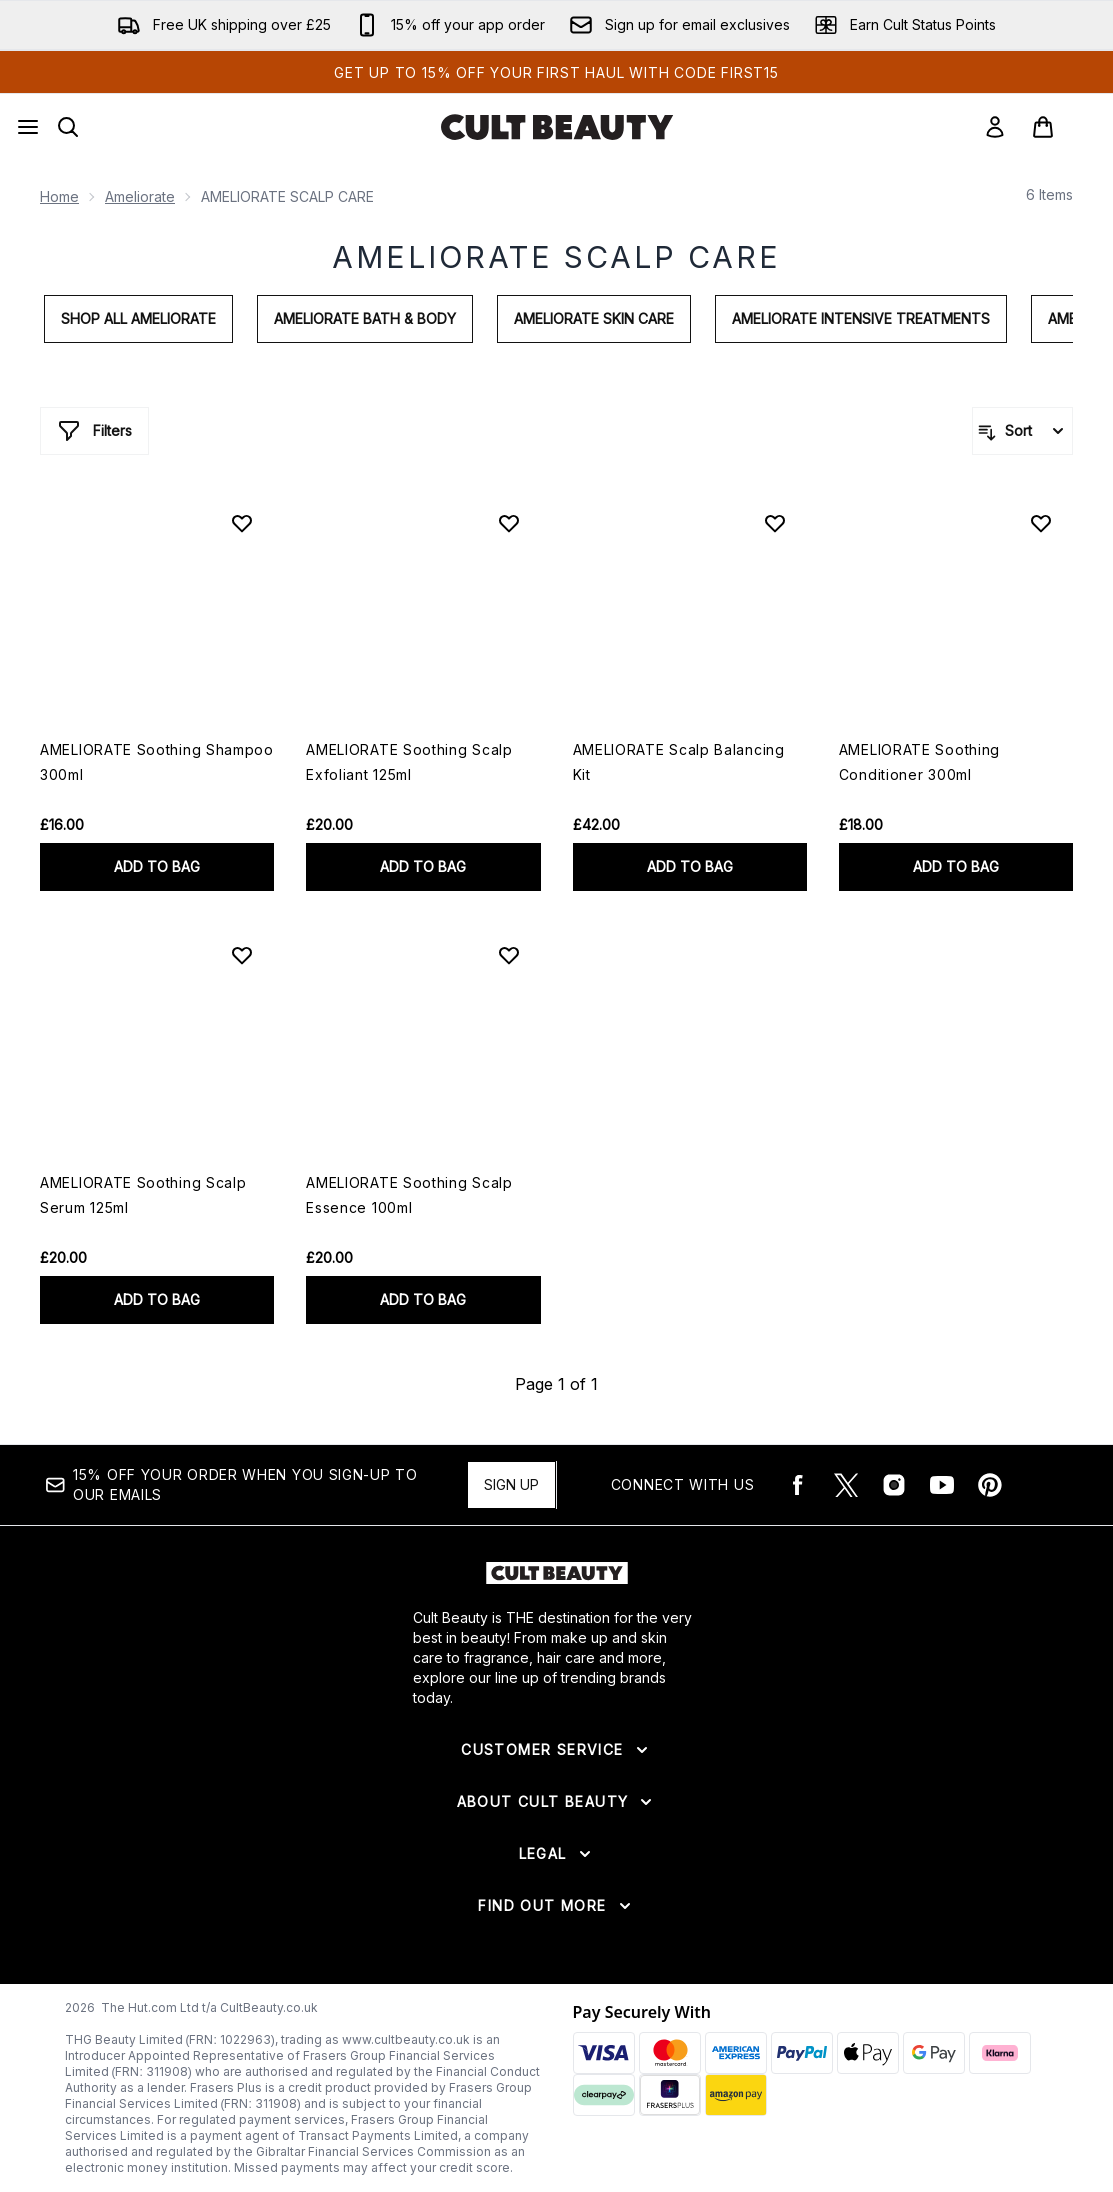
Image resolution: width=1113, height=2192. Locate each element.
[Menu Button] (28, 127)
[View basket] (1064, 127)
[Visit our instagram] (894, 1485)
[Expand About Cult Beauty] (557, 1802)
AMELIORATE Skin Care (594, 318)
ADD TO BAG (157, 866)
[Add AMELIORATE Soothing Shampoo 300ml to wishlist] (242, 523)
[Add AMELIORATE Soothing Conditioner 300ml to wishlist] (1041, 523)
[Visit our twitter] (846, 1485)
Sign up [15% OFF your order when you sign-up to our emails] (511, 1484)
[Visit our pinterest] (990, 1485)
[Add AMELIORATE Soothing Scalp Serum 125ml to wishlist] (242, 955)
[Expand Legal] (557, 1854)
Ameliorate (140, 196)
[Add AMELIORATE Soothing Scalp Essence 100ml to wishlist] (509, 955)
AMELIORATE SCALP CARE (556, 257)
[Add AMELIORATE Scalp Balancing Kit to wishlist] (775, 523)
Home (59, 196)
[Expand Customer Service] (556, 1750)
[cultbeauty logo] (557, 127)
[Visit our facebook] (798, 1485)
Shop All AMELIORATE (138, 318)
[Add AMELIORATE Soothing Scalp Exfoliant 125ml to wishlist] (509, 523)
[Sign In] (995, 127)
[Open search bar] (68, 127)
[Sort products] (1022, 431)
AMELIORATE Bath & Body (365, 318)
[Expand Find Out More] (556, 1906)
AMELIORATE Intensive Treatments (861, 318)
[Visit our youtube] (942, 1485)
